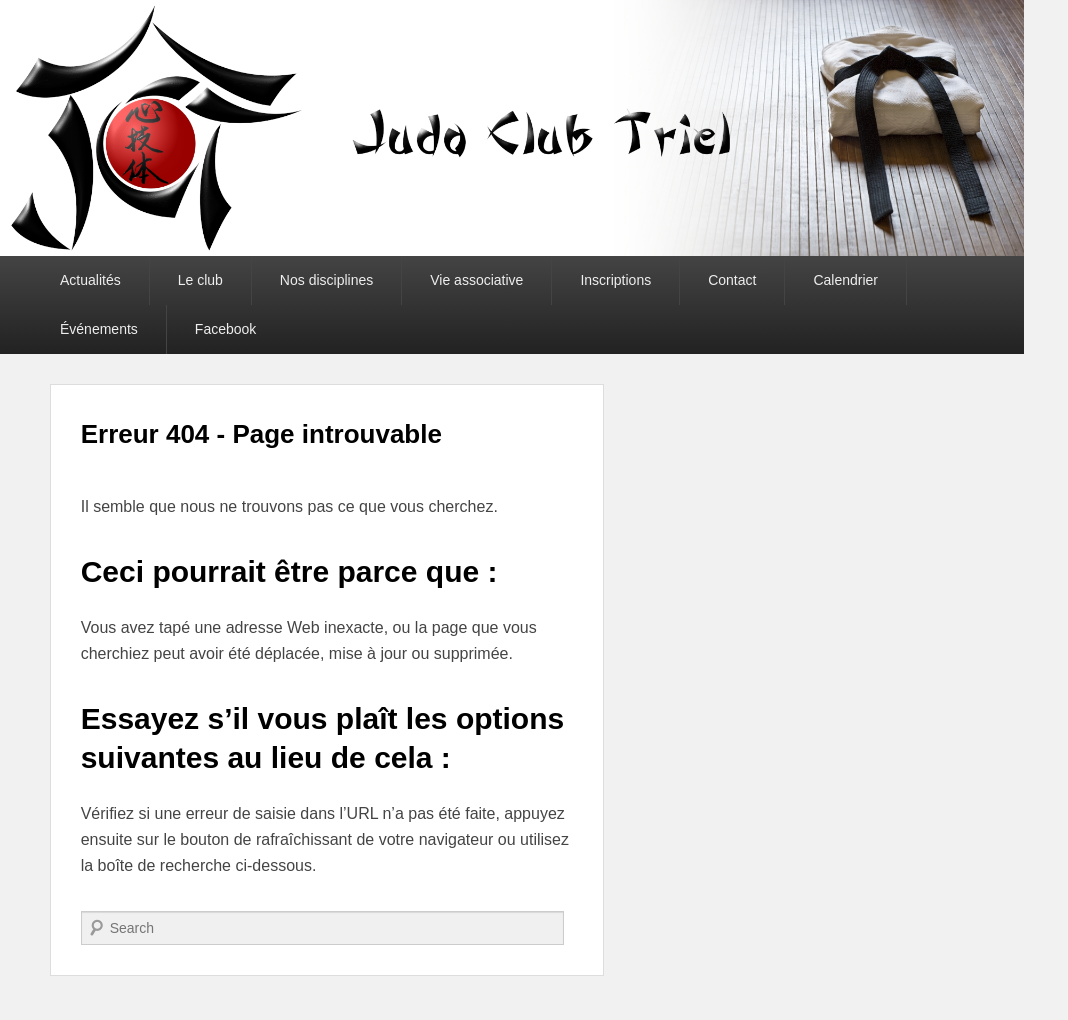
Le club (200, 280)
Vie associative (476, 280)
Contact (732, 280)
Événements (99, 329)
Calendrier (845, 280)
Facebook (225, 329)
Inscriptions (615, 280)
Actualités (90, 280)
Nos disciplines (326, 280)
